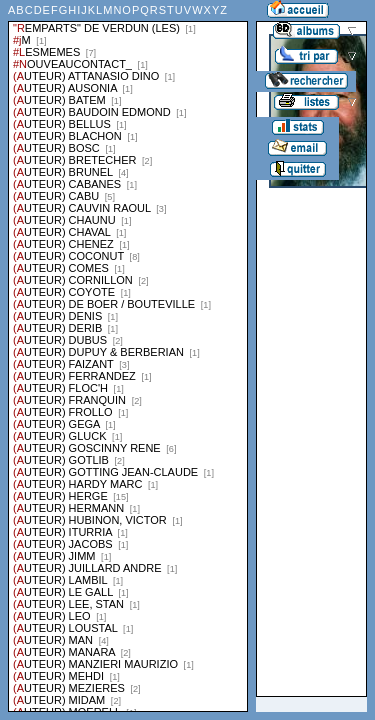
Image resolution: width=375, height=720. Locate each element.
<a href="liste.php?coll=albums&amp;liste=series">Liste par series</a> (128, 356)
